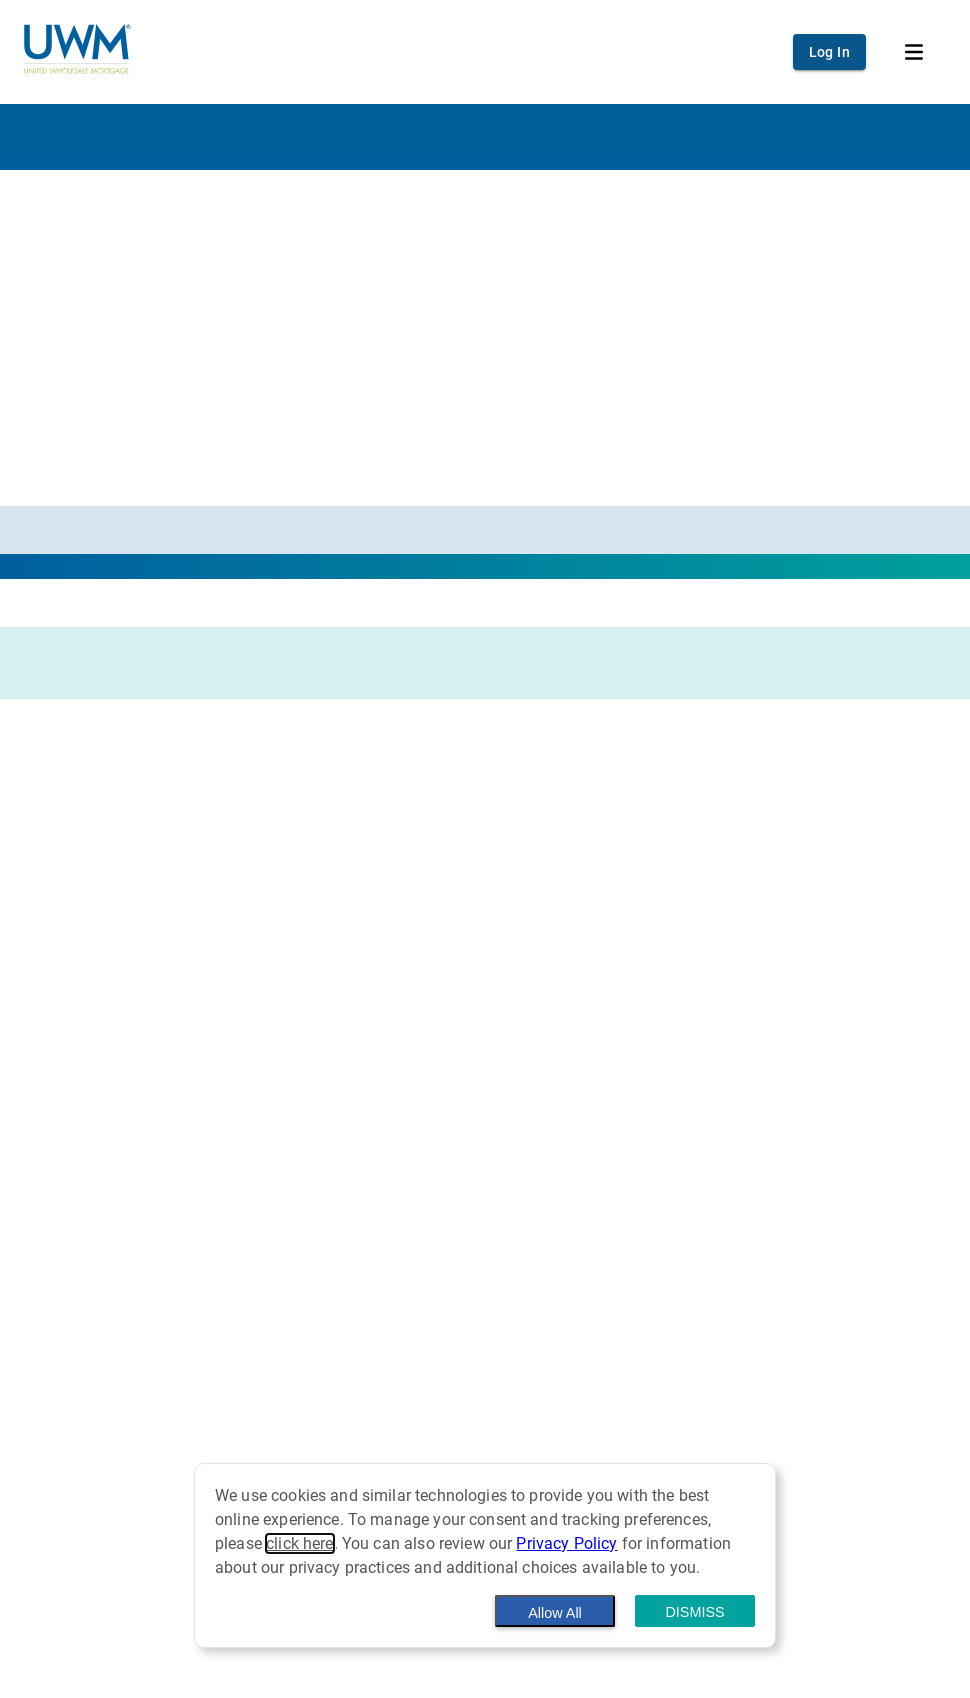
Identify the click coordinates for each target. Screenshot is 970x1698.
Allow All (555, 1613)
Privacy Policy (566, 1543)
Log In (829, 52)
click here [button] (300, 1543)
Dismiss (694, 1612)
